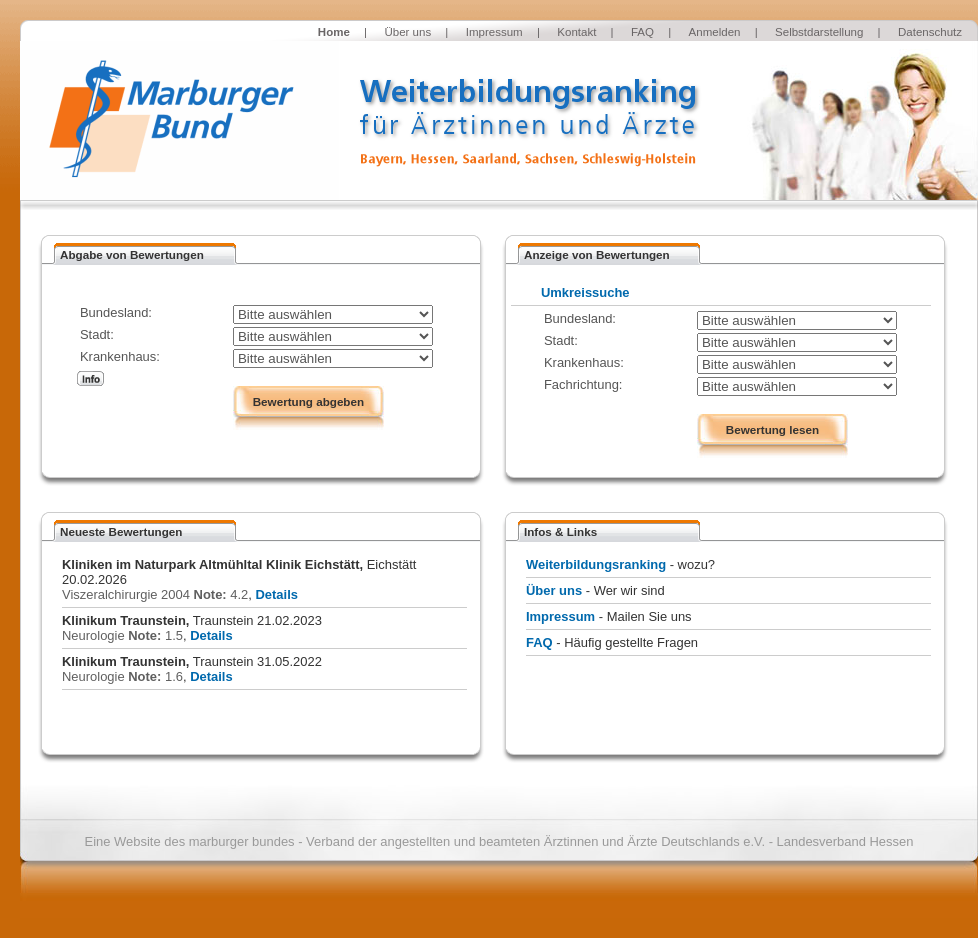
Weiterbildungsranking (596, 564)
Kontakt (576, 32)
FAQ (642, 32)
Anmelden (715, 32)
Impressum (494, 32)
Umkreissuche (585, 292)
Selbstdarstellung (819, 32)
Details (276, 594)
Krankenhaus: (120, 356)
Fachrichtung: (583, 384)
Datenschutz (930, 32)
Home (334, 32)
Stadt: (97, 334)
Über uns (407, 32)
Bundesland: (116, 312)
